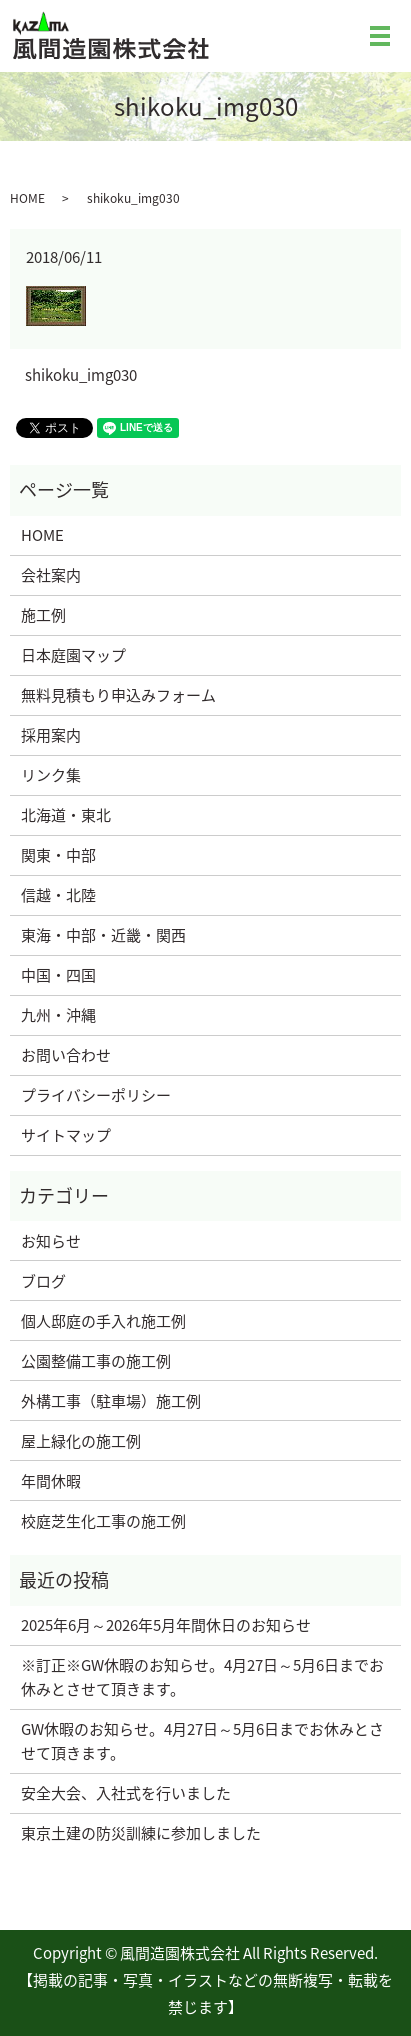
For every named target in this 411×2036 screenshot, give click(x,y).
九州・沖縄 (58, 1015)
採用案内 (51, 735)
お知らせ (51, 1241)
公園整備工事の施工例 (96, 1361)
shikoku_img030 (81, 375)
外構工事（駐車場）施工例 (111, 1401)
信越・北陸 (58, 895)
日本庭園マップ (73, 655)
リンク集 (51, 775)
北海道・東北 (66, 815)
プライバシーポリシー (96, 1095)
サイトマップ (66, 1135)
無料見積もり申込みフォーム (118, 695)
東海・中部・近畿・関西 (103, 935)
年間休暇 (51, 1481)
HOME (27, 198)
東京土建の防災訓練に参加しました (141, 1833)
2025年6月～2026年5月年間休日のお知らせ (166, 1625)
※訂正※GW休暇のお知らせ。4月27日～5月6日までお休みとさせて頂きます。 (202, 1677)
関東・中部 (58, 855)
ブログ (43, 1281)
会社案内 (51, 575)
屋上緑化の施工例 (81, 1441)
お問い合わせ (66, 1055)
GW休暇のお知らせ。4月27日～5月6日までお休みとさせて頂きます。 (202, 1741)
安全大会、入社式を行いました (126, 1793)
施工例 (43, 615)
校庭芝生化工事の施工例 (103, 1521)
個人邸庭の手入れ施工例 (103, 1321)
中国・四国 (58, 975)
